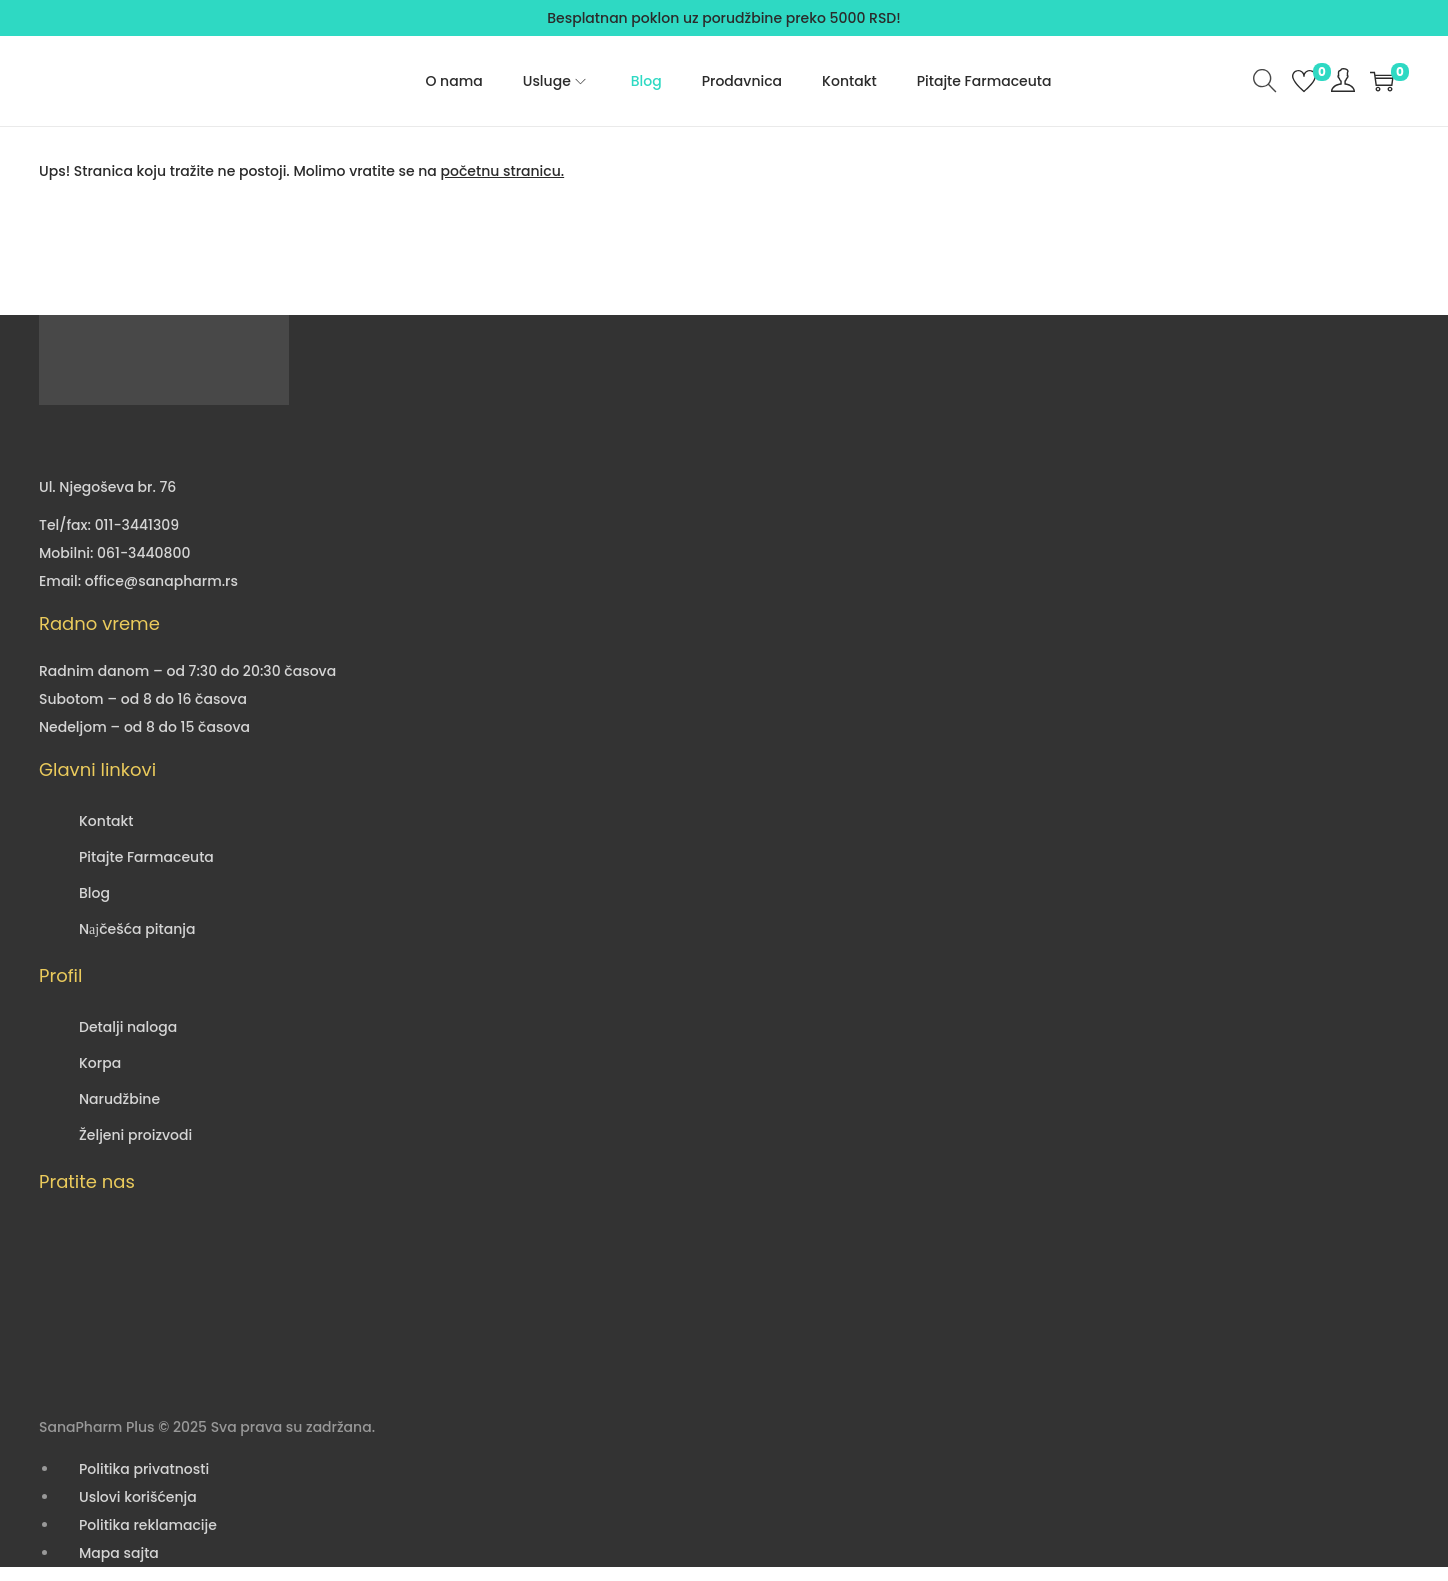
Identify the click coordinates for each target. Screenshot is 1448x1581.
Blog (94, 893)
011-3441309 (137, 525)
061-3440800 (143, 553)
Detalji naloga (128, 1027)
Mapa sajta (119, 1553)
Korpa (100, 1063)
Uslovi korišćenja (138, 1497)
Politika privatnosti (144, 1469)
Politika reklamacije (148, 1525)
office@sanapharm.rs (161, 581)
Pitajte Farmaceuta (146, 857)
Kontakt (106, 821)
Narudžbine (119, 1099)
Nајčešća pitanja (137, 929)
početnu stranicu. (502, 171)
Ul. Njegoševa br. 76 (107, 487)
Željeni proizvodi (135, 1135)
